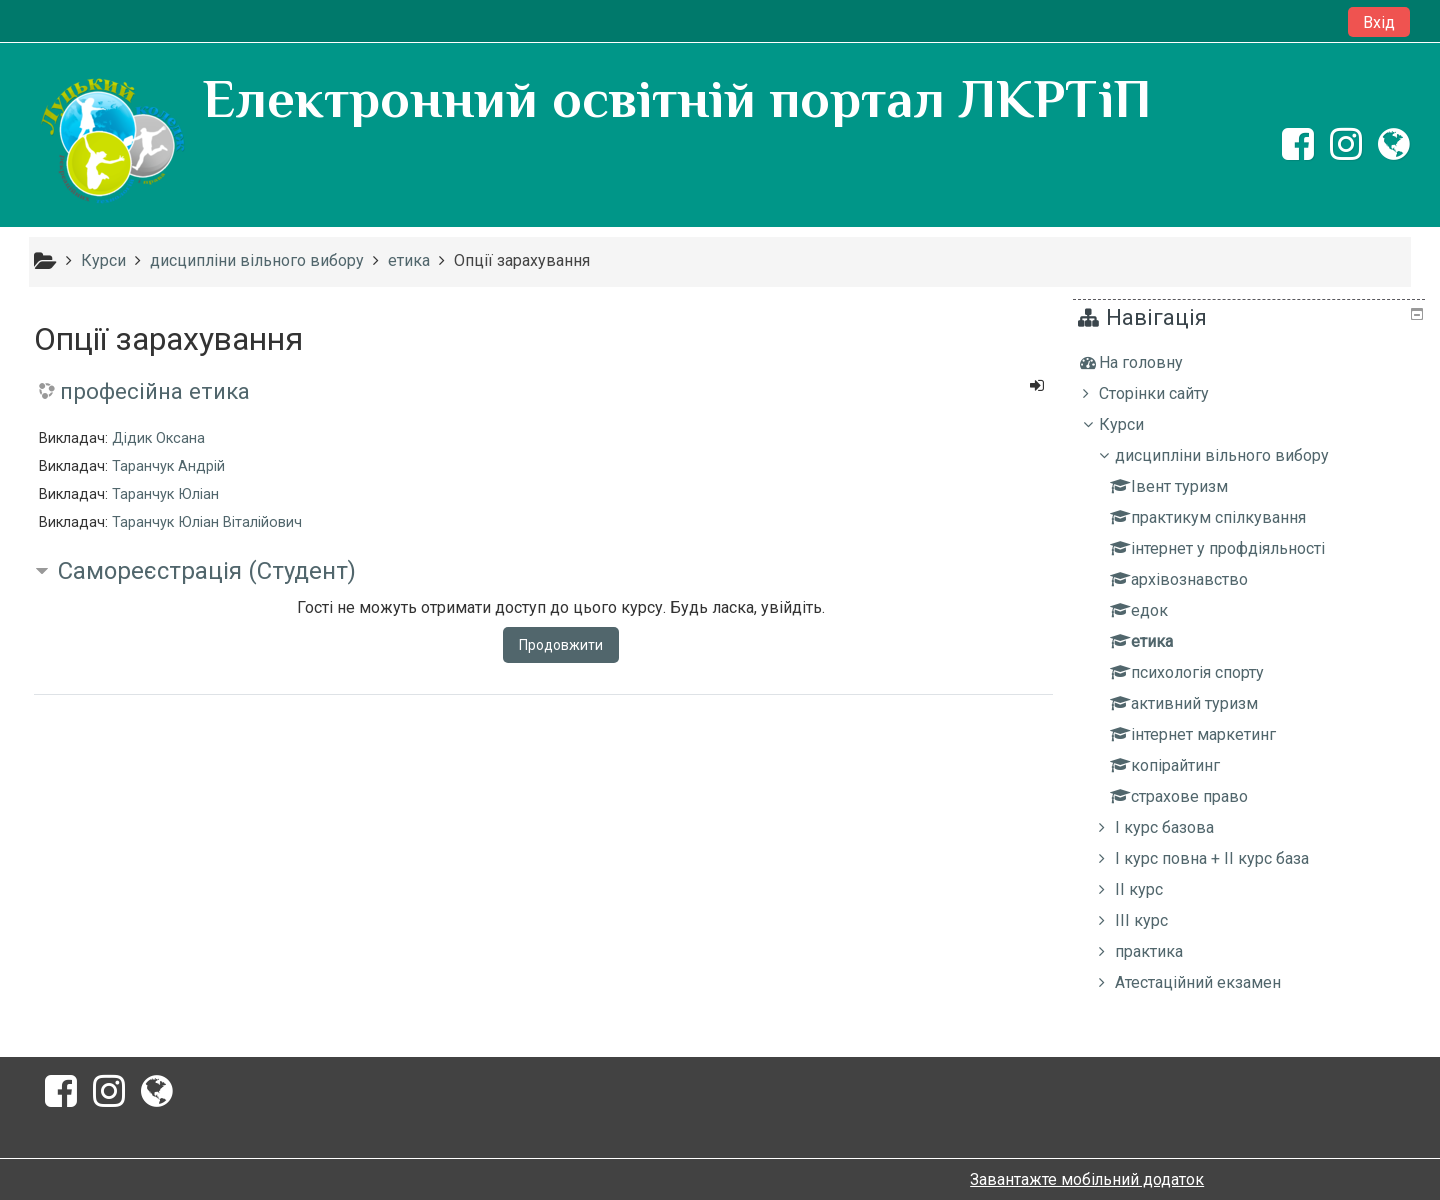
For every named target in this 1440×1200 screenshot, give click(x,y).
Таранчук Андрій (168, 466)
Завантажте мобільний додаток (1087, 1179)
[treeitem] (1252, 363)
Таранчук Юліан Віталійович (207, 522)
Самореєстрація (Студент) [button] (207, 571)
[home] (112, 141)
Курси (1136, 424)
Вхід (1379, 22)
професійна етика (155, 391)
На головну (1156, 362)
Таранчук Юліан (165, 494)
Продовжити (561, 645)
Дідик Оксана (158, 438)
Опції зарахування (522, 260)
